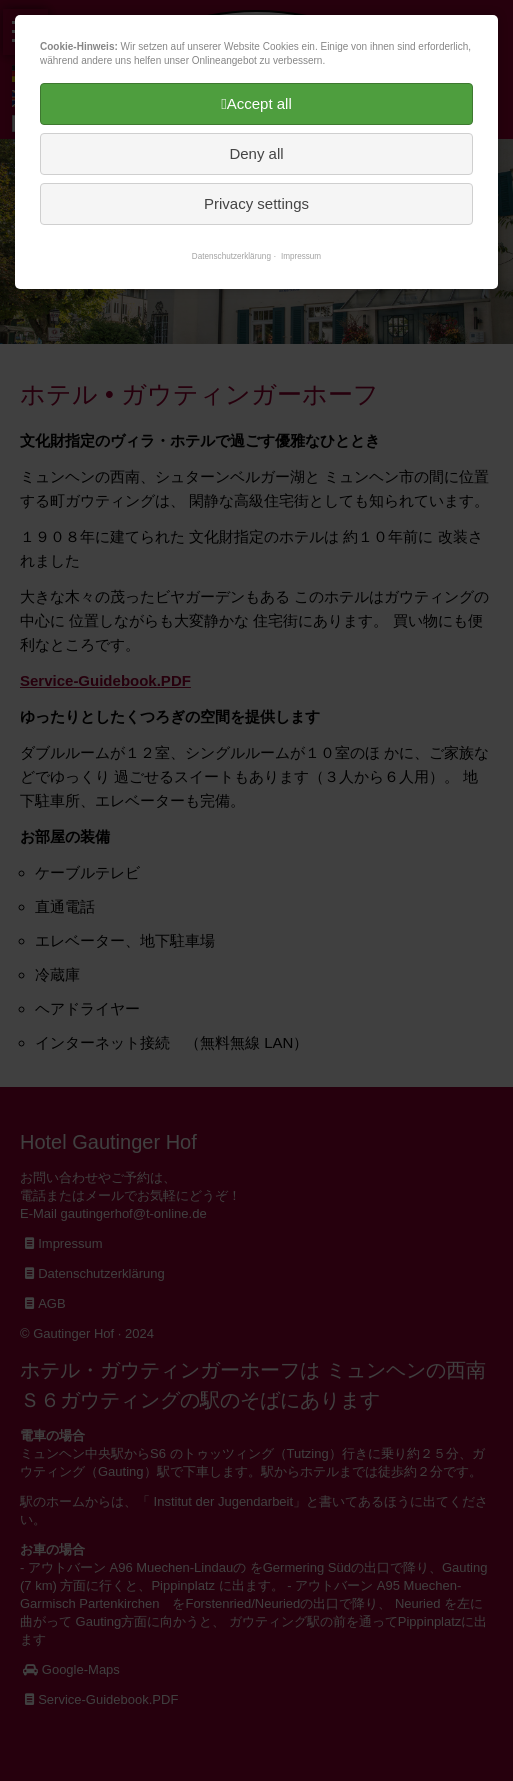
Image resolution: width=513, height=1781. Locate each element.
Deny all (256, 153)
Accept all (259, 103)
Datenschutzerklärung (231, 256)
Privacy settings (256, 203)
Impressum (301, 256)
